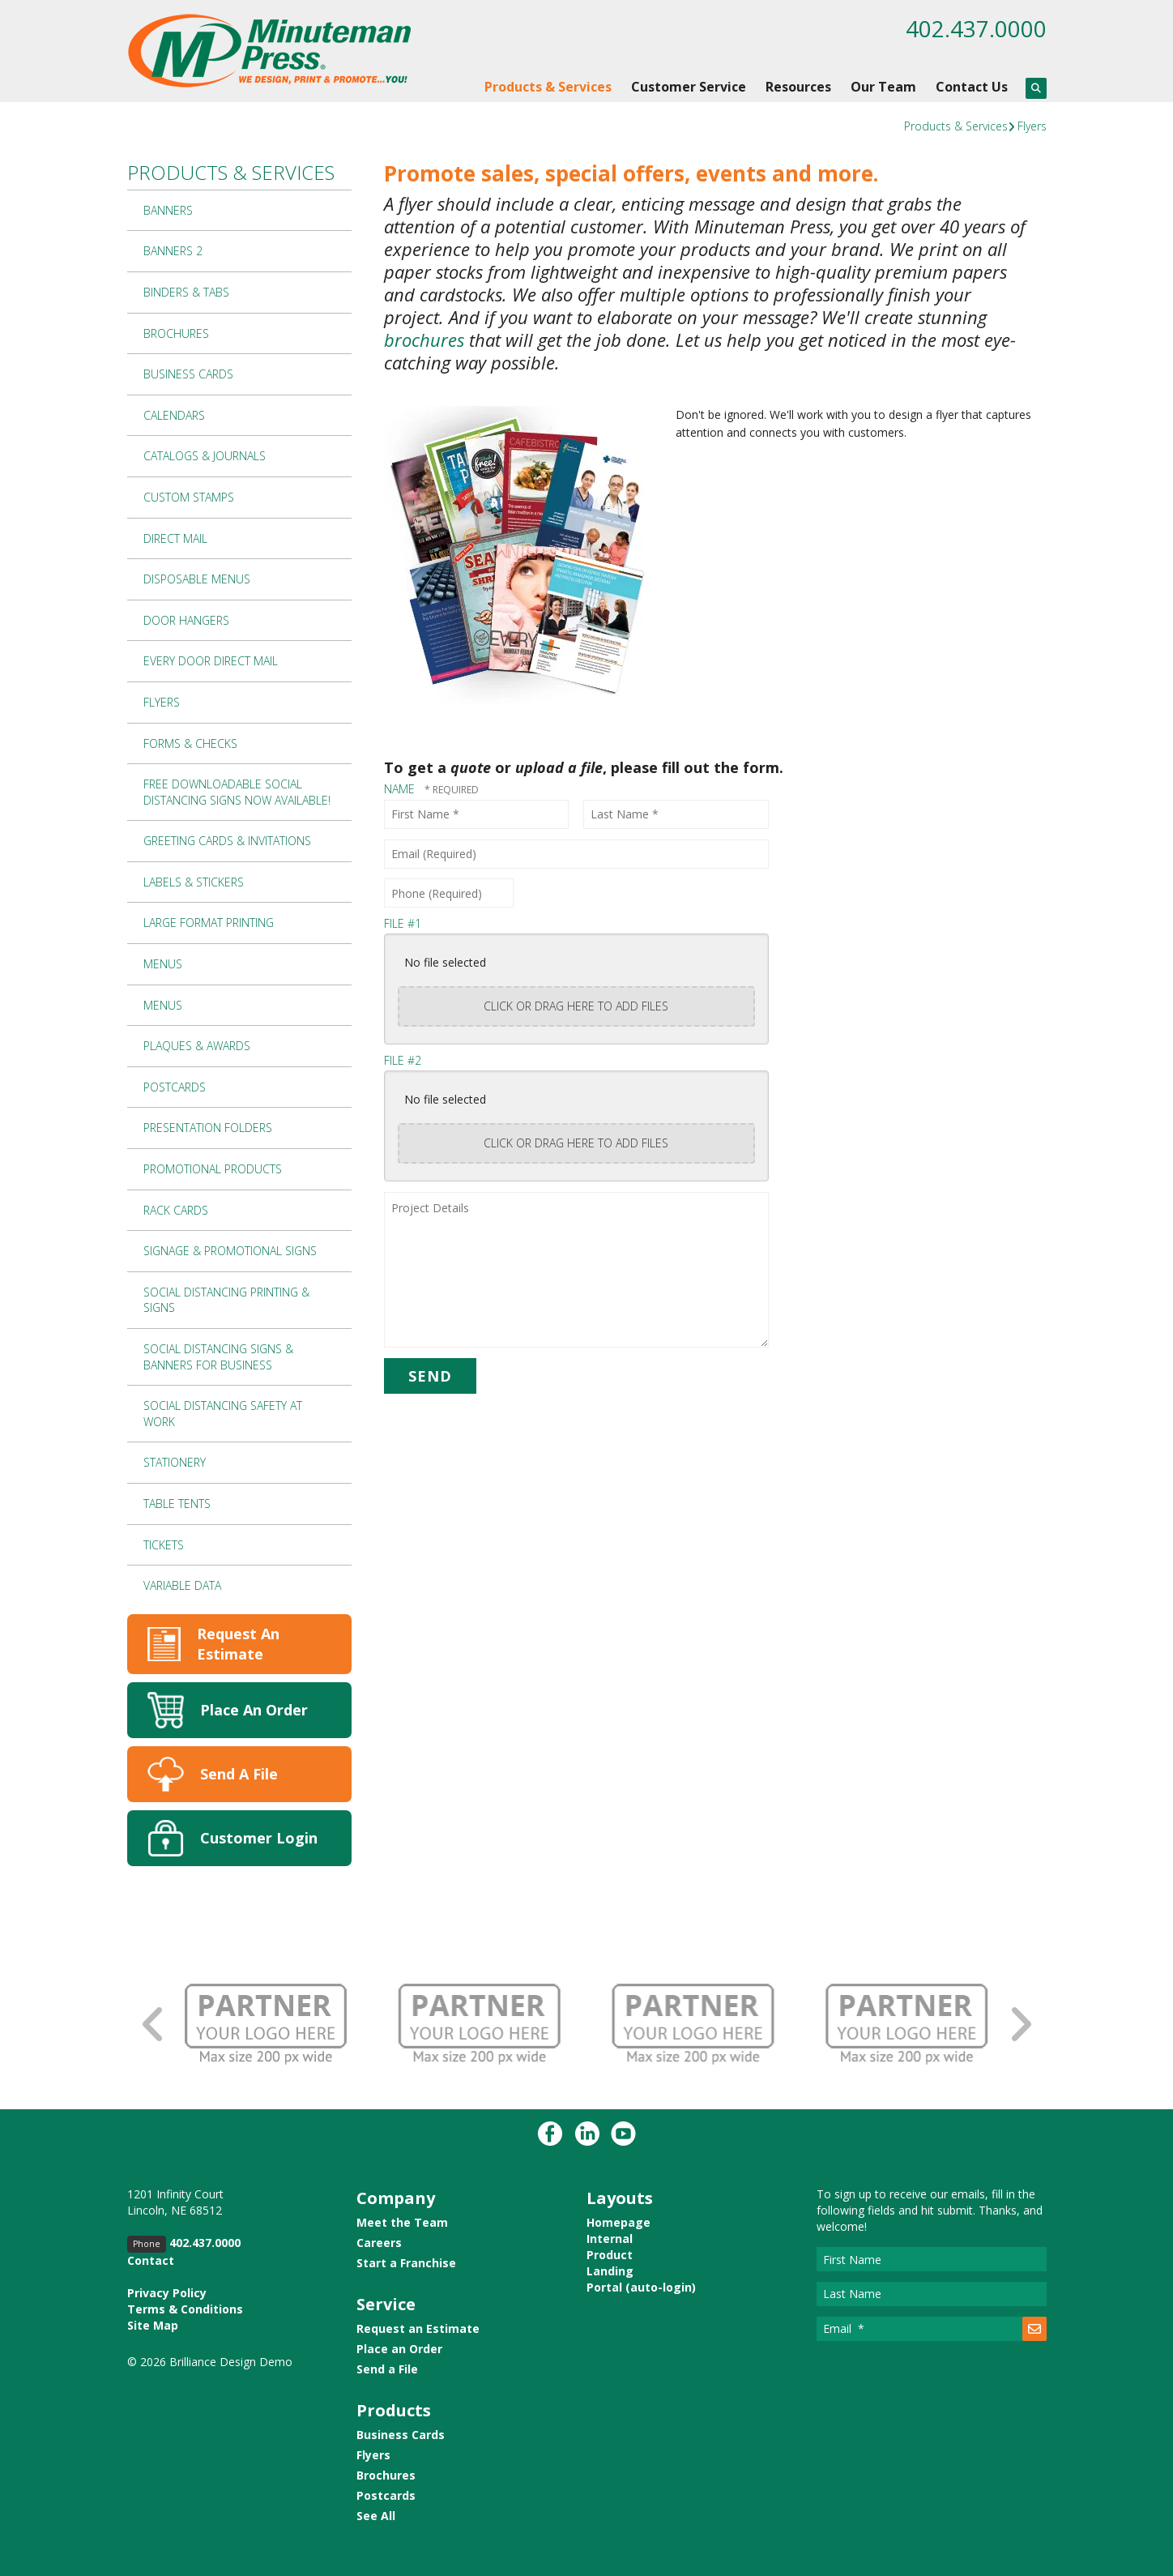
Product (609, 2254)
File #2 (402, 1060)
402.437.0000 (976, 28)
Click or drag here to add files (576, 1006)
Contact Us (972, 87)
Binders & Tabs (186, 292)
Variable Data (182, 1585)
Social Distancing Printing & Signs (226, 1300)
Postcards (174, 1087)
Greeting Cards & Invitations (227, 840)
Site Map (152, 2325)
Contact (150, 2260)
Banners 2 (173, 250)
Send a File (387, 2369)
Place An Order (254, 1709)
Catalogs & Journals (204, 456)
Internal (609, 2238)
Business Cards (188, 374)
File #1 (402, 923)
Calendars (174, 415)
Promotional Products (212, 1169)
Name (401, 789)
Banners (168, 210)
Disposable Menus (196, 579)
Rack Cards (175, 1210)
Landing (609, 2271)
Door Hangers (186, 620)
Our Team (883, 87)
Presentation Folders (207, 1127)
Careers (379, 2242)
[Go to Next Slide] (1020, 2024)
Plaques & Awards (196, 1045)
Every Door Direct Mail (210, 661)
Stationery (174, 1462)
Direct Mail (175, 538)
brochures (424, 339)
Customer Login (259, 1838)
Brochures (176, 333)
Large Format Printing (208, 922)
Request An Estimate (238, 1644)
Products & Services (548, 87)
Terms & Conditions (185, 2309)
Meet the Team (402, 2222)
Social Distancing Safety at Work (222, 1413)
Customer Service (688, 87)
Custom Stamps (188, 497)
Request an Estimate (418, 2328)
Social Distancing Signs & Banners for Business (218, 1357)
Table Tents (177, 1503)
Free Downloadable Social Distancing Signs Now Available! (237, 792)
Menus (162, 964)
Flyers (1032, 126)
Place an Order (399, 2348)
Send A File (239, 1774)
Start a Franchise (406, 2263)
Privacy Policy (167, 2292)
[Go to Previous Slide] (154, 2024)
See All (375, 2515)
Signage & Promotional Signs (230, 1250)
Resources (798, 87)
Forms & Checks (190, 743)
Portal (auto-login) (641, 2287)
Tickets (163, 1545)
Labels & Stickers (193, 882)
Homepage (618, 2222)
